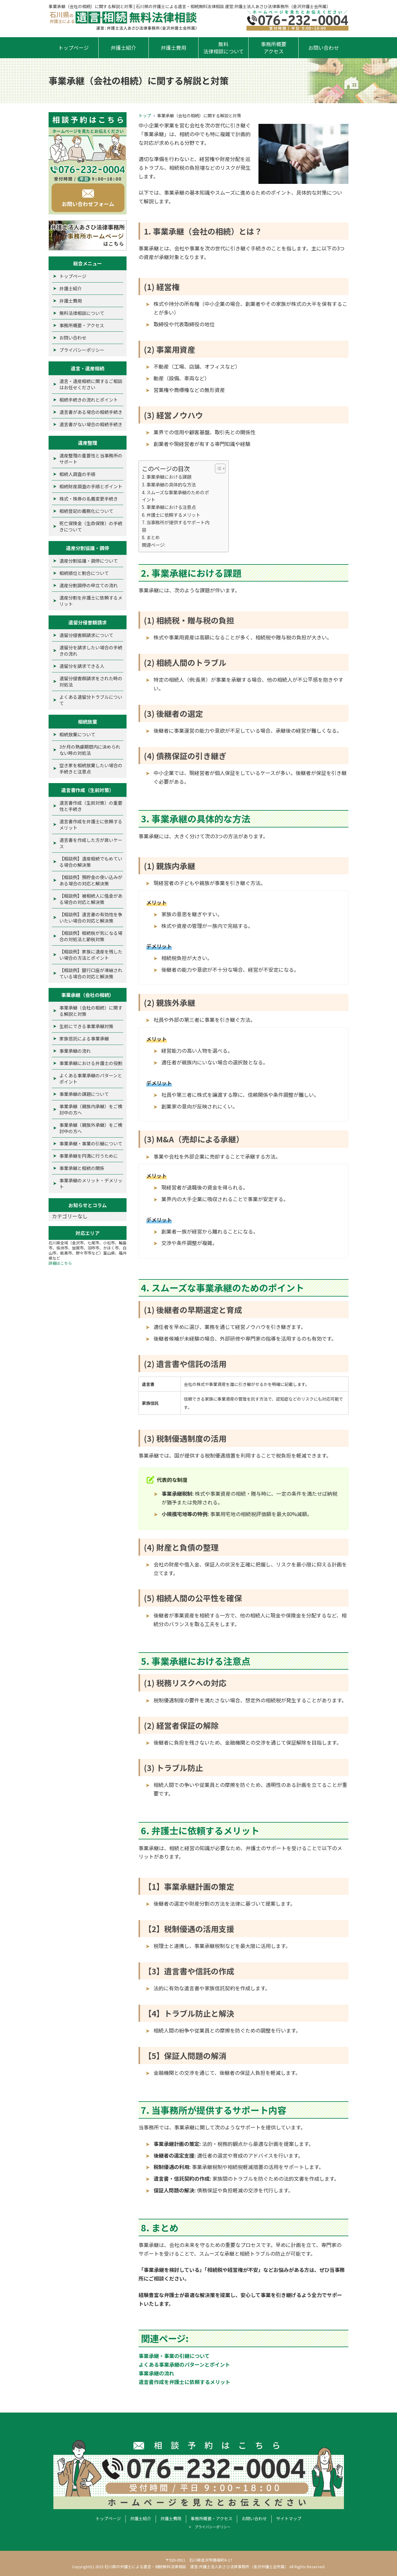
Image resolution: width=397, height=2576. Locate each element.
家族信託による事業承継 (84, 1038)
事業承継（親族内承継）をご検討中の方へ (90, 1109)
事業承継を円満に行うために (88, 1156)
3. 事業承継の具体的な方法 (169, 484)
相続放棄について (77, 734)
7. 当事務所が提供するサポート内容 (175, 526)
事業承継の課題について (84, 1094)
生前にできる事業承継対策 (86, 1026)
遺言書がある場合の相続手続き (90, 412)
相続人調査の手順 (77, 474)
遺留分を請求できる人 (81, 666)
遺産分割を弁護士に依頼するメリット (90, 600)
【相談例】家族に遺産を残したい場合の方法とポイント (90, 954)
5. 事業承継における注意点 (169, 507)
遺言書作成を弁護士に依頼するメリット (184, 2382)
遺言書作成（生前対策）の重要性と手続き (90, 806)
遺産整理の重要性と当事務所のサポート (90, 458)
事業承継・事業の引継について (174, 2355)
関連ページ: (153, 544)
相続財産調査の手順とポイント (90, 486)
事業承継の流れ (156, 2373)
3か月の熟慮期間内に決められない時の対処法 (89, 749)
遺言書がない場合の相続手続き (90, 424)
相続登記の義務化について (86, 511)
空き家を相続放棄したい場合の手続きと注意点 (90, 768)
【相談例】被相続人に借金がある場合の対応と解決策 (90, 899)
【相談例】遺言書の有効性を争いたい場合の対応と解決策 (90, 917)
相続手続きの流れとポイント (88, 399)
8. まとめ (151, 537)
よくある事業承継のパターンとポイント (184, 2364)
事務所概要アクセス (273, 47)
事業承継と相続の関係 (81, 1168)
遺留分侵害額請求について (86, 635)
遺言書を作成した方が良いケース (90, 843)
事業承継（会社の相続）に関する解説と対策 (90, 1010)
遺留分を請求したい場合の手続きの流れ (90, 650)
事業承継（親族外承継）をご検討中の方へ (90, 1128)
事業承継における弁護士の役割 (90, 1063)
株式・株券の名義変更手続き (88, 498)
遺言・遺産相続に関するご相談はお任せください (90, 384)
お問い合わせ (323, 47)
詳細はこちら (60, 1263)
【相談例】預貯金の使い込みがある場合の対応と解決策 (90, 880)
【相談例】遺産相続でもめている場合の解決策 (90, 861)
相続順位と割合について (84, 573)
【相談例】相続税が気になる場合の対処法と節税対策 (90, 936)
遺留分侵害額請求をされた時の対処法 (90, 681)
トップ (145, 115)
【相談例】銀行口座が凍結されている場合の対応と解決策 (90, 973)
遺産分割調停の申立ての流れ (88, 585)
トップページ (73, 47)
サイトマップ (288, 2518)
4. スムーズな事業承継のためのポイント (175, 496)
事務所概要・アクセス (81, 325)
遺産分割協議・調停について (88, 561)
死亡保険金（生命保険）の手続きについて (90, 526)
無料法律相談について (223, 47)
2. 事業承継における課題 (166, 476)
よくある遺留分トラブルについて (90, 700)
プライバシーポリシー (81, 350)
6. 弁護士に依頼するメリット (171, 514)
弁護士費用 (173, 47)
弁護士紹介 (123, 47)
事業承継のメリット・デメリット (90, 1183)
